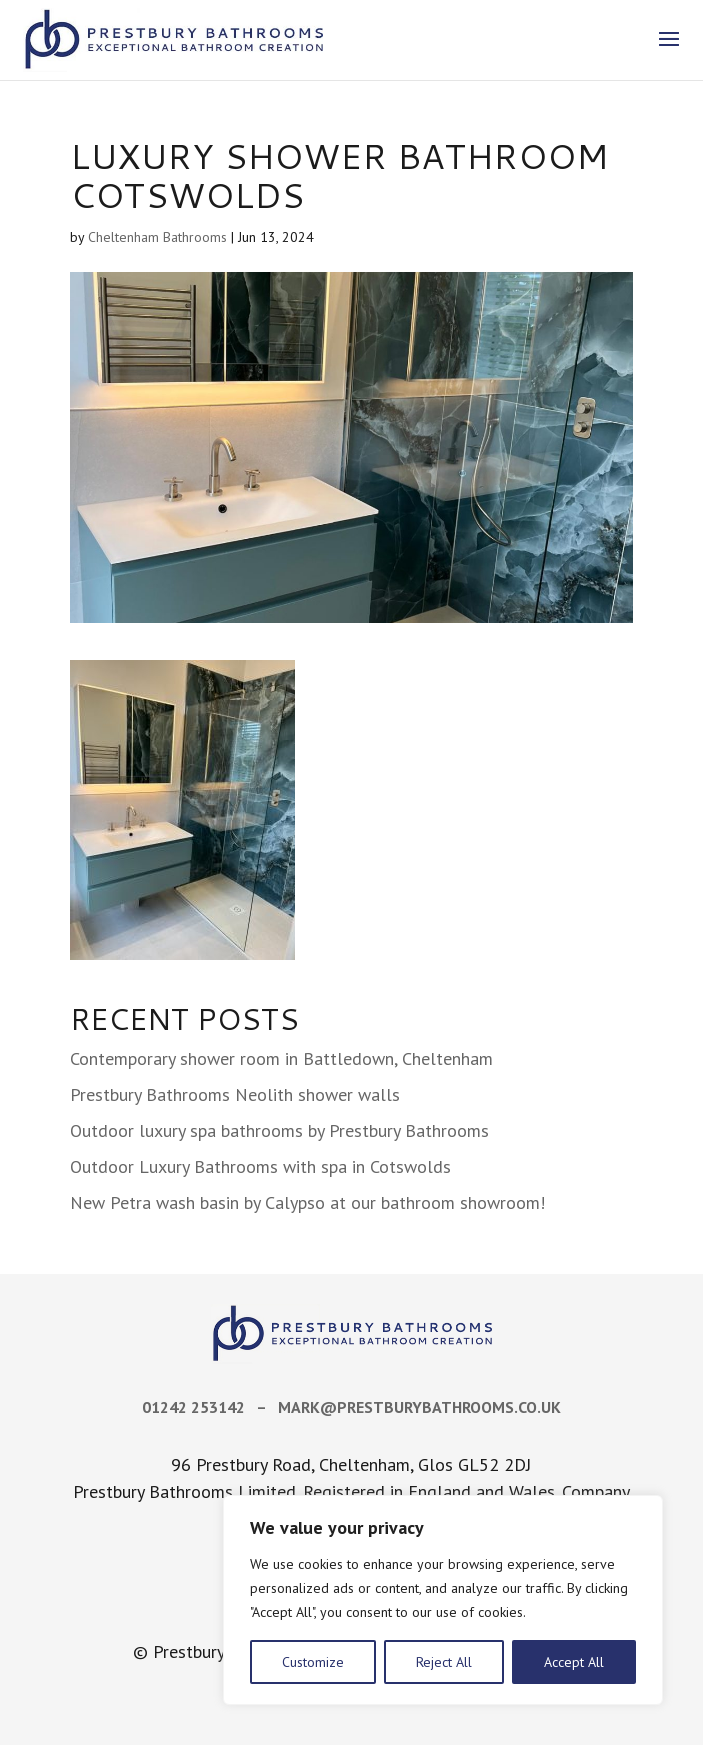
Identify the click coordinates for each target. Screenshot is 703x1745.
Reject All (444, 1662)
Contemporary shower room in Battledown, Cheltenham (281, 1058)
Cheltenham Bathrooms (157, 237)
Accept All (574, 1662)
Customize (313, 1662)
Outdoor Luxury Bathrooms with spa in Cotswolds (260, 1166)
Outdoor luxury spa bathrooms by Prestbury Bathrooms (279, 1130)
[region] (443, 1600)
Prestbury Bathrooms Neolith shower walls (235, 1094)
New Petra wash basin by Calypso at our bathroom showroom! (307, 1202)
